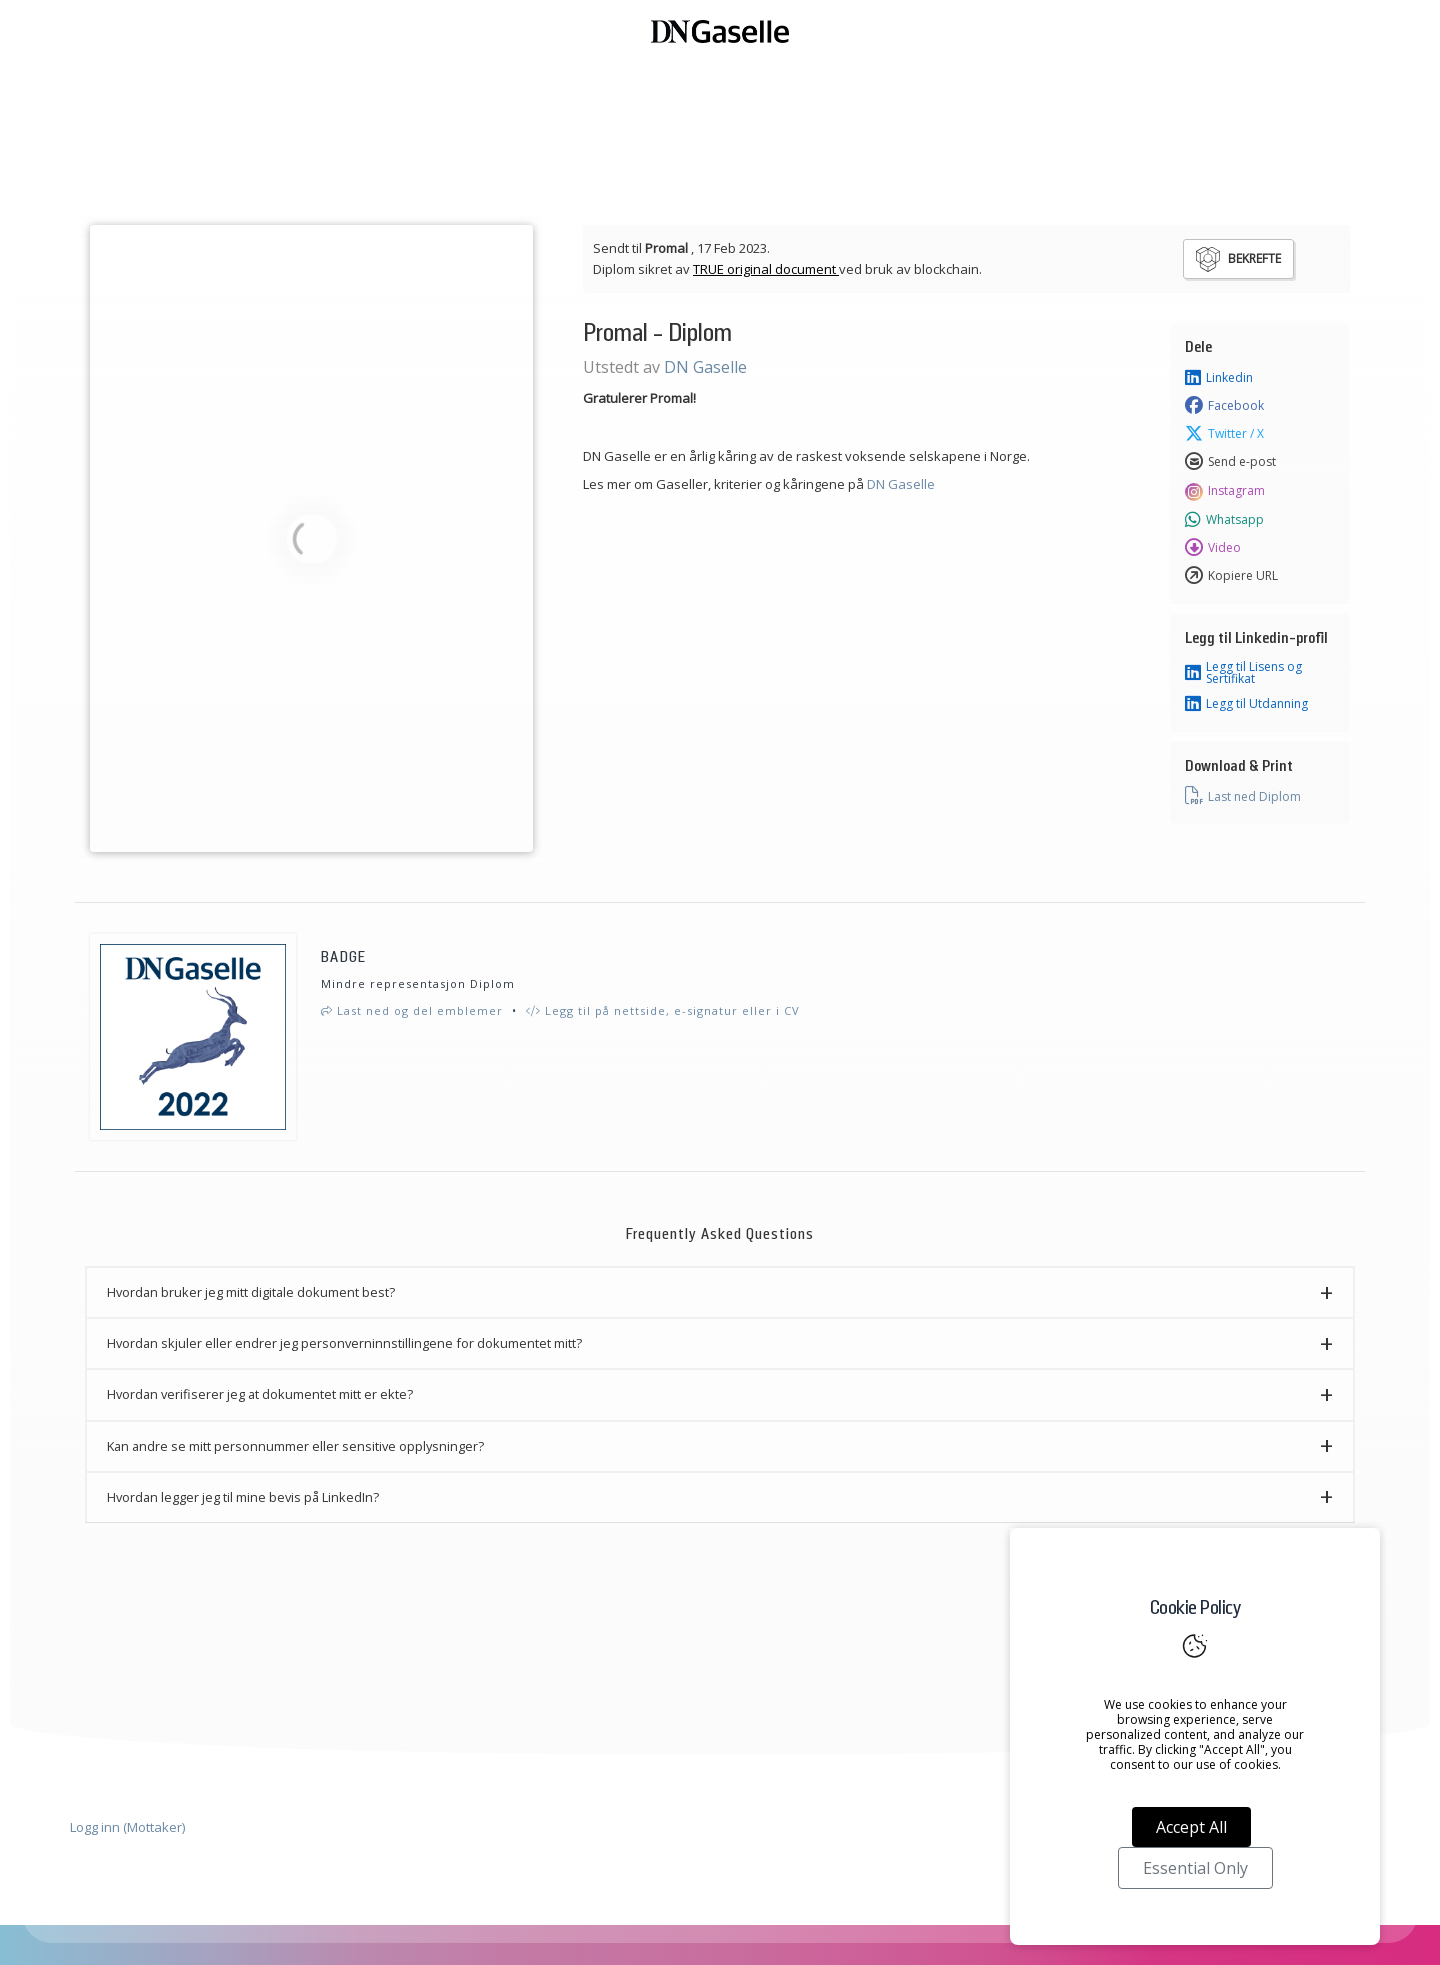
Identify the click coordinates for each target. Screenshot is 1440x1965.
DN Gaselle (705, 367)
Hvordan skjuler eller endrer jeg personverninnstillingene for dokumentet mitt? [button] (344, 1343)
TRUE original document (766, 269)
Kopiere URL (1231, 576)
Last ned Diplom (1243, 796)
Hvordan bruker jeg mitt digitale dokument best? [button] (251, 1292)
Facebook (1224, 406)
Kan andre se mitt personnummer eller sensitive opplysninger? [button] (295, 1446)
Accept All (1191, 1827)
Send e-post (1230, 462)
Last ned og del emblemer (412, 1010)
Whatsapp (1224, 520)
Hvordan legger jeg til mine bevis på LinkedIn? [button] (243, 1497)
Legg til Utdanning (1246, 704)
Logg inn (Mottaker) (127, 1827)
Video (1213, 548)
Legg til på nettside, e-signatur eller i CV (663, 1010)
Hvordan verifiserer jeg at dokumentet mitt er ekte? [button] (260, 1394)
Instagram (1225, 491)
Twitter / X (1224, 434)
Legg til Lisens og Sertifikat (1243, 673)
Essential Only (1195, 1868)
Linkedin (1219, 378)
